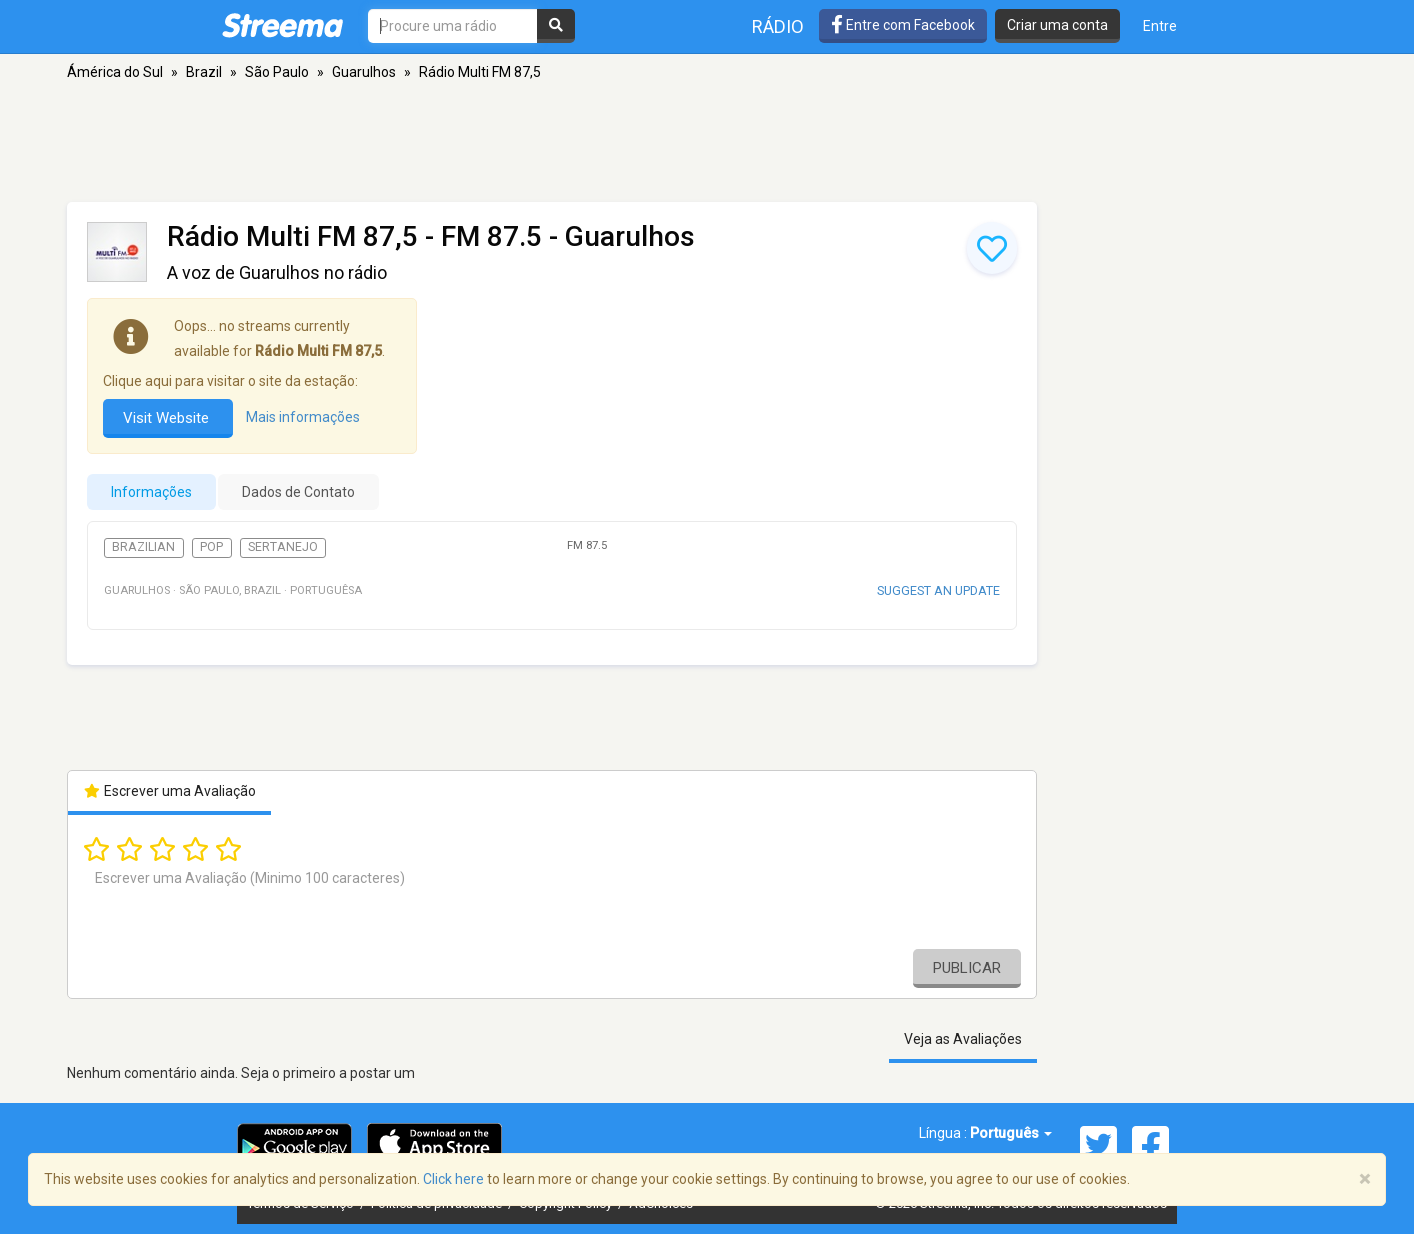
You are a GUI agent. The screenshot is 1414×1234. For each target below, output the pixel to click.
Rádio (778, 26)
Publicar (967, 968)
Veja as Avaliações (963, 1039)
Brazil (204, 72)
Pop (211, 547)
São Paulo (277, 72)
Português (1011, 1133)
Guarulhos (364, 72)
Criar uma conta (1057, 25)
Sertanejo (283, 547)
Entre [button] (1160, 26)
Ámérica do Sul (115, 72)
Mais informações (303, 417)
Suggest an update (938, 590)
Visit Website (168, 418)
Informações (151, 492)
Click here (453, 1179)
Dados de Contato (298, 492)
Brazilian (143, 547)
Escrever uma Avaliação (169, 791)
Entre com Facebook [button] (903, 25)
